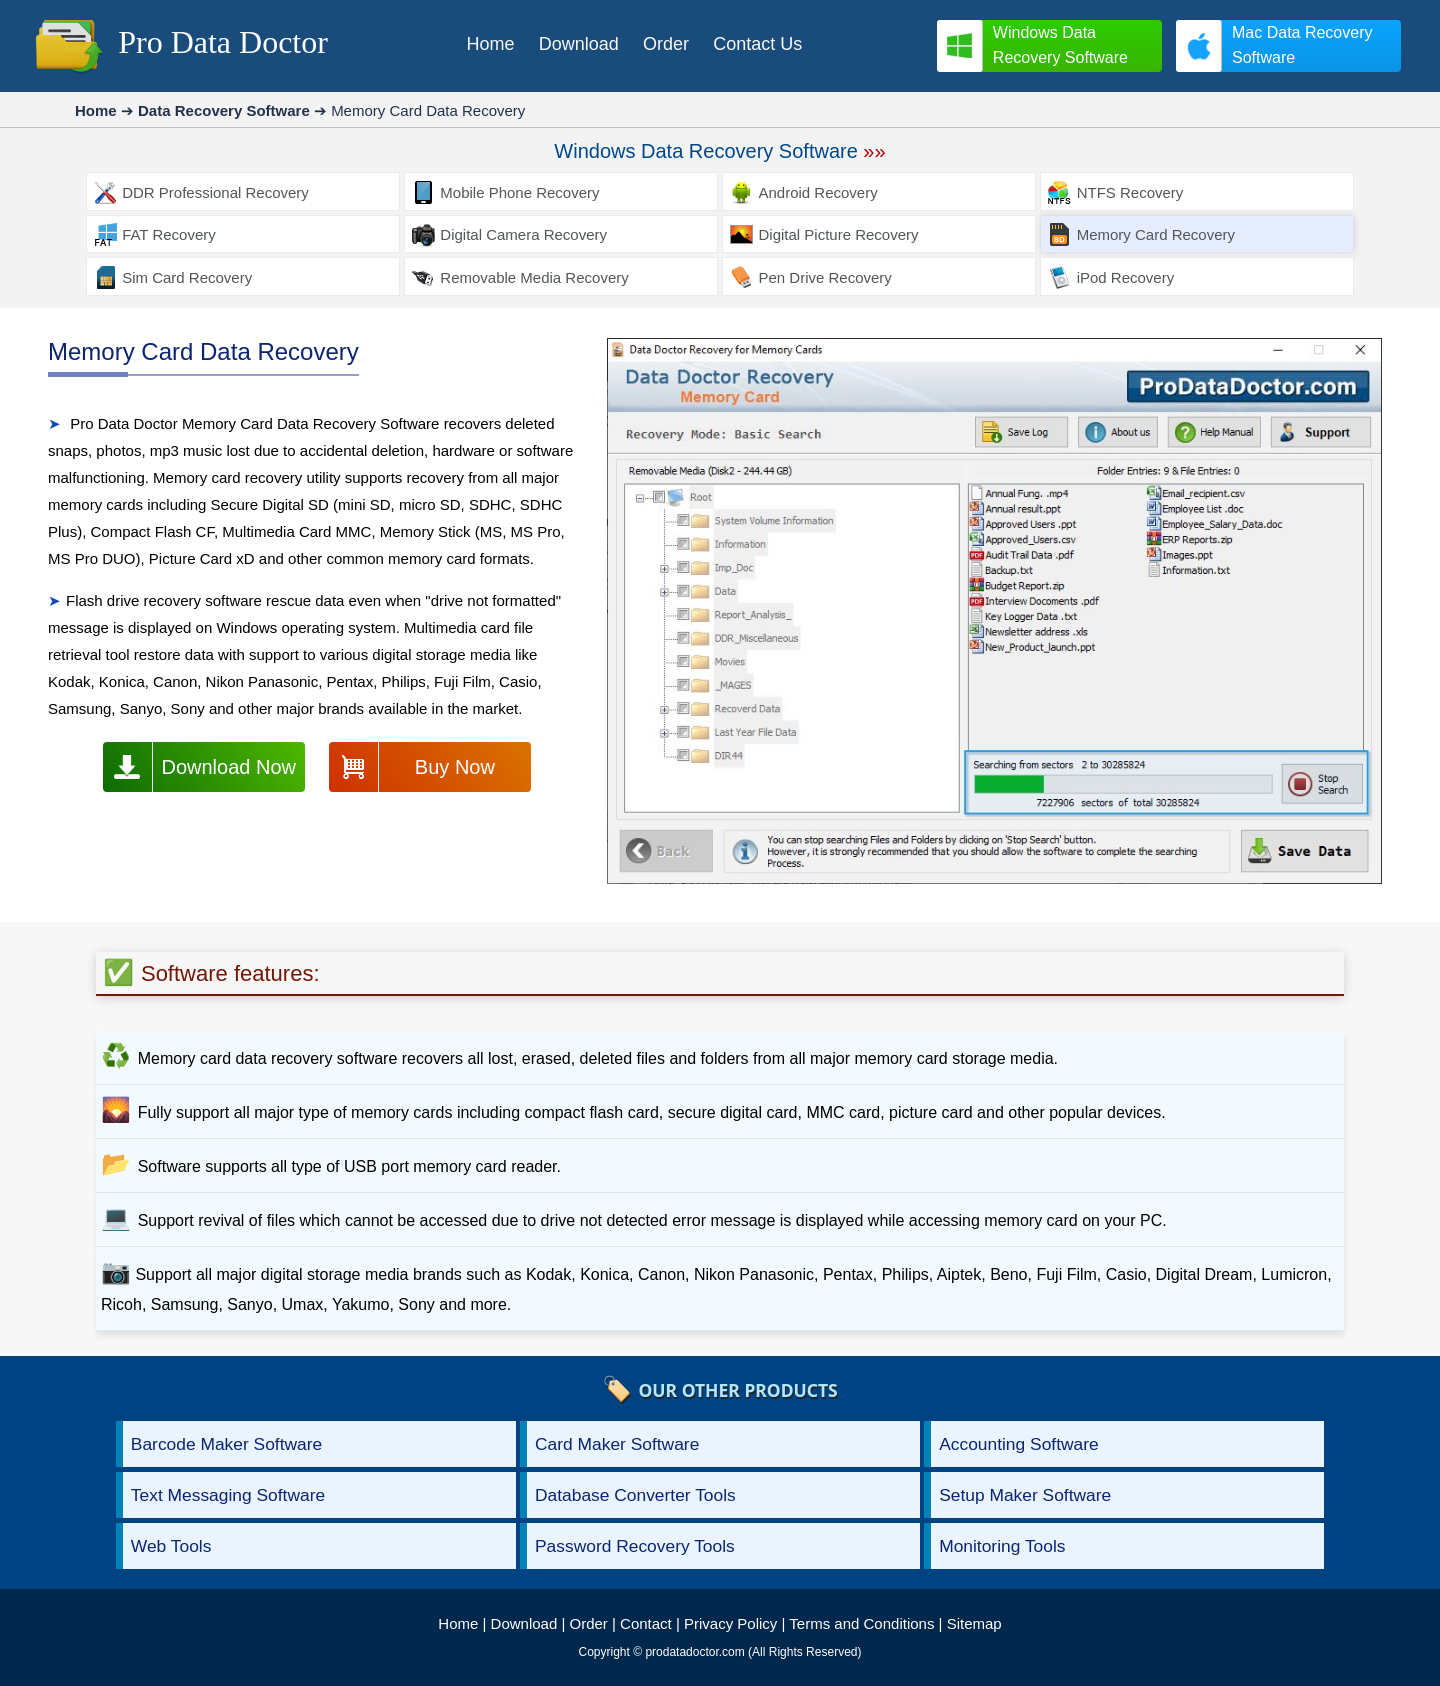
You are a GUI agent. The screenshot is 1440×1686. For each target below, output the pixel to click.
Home (458, 1623)
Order (589, 1623)
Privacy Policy (730, 1623)
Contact (646, 1623)
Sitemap (974, 1623)
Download (524, 1623)
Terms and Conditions (861, 1623)
